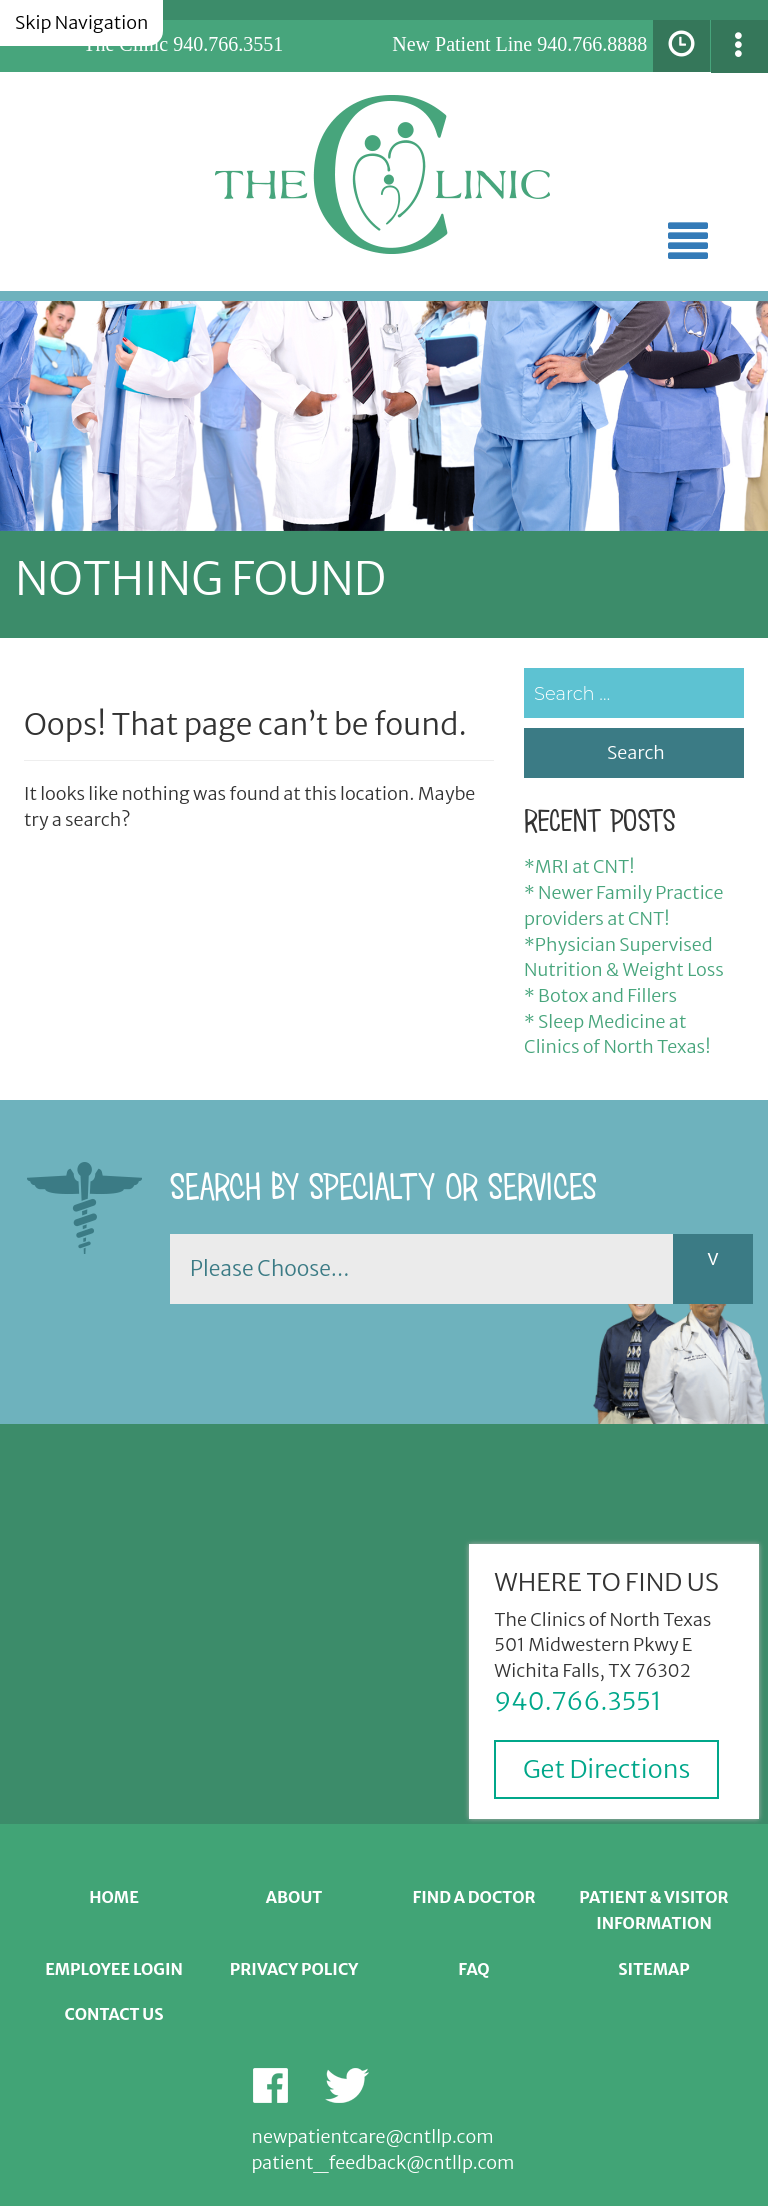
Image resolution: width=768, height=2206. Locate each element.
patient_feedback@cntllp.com (383, 2162)
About (294, 1897)
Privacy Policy (294, 1969)
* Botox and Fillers (600, 995)
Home (114, 1897)
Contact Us (113, 2014)
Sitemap (654, 1969)
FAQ (473, 1969)
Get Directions (606, 1769)
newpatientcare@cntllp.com (373, 2136)
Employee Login (114, 1969)
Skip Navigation (81, 22)
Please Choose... (269, 1268)
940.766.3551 (228, 44)
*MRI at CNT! (579, 866)
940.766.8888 (592, 44)
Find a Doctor (473, 1897)
